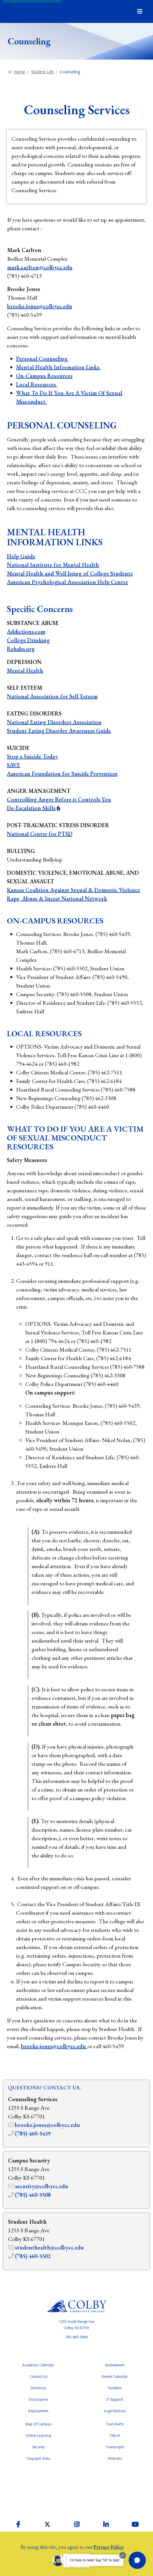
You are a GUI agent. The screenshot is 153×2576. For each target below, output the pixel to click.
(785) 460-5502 (33, 2256)
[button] (137, 2560)
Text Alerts (114, 2424)
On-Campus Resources (44, 375)
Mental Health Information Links (58, 367)
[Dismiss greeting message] (122, 2555)
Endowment (114, 2365)
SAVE (13, 765)
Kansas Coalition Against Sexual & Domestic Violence (73, 890)
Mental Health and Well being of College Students (70, 573)
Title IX (114, 2435)
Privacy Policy (108, 2547)
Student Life (42, 71)
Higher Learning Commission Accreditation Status (76, 2490)
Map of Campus (38, 2424)
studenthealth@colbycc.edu (49, 2247)
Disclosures (38, 2399)
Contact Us (38, 2376)
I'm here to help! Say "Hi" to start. (95, 2560)
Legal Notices (115, 2410)
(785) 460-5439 (33, 2133)
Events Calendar (115, 2376)
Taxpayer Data (38, 2458)
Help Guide (21, 556)
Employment (38, 2410)
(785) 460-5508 (33, 2195)
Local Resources (36, 384)
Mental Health (25, 670)
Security (38, 2447)
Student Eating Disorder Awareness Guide (59, 730)
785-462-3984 (76, 2337)
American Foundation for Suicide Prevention (62, 773)
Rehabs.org (21, 648)
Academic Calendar (38, 2365)
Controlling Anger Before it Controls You (59, 799)
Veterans (115, 2458)
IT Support (114, 2399)
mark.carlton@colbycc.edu (39, 267)
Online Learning (38, 2435)
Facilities (115, 2388)
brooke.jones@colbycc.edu (39, 306)
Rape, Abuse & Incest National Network (57, 898)
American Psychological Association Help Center (67, 582)
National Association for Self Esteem (52, 696)
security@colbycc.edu (41, 2186)
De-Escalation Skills (31, 808)
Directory (38, 2388)
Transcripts (115, 2447)
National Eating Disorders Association (54, 722)
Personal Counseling (42, 358)
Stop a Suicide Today (32, 756)
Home (19, 71)
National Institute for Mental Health (53, 565)
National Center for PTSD (39, 833)
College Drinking (28, 640)
